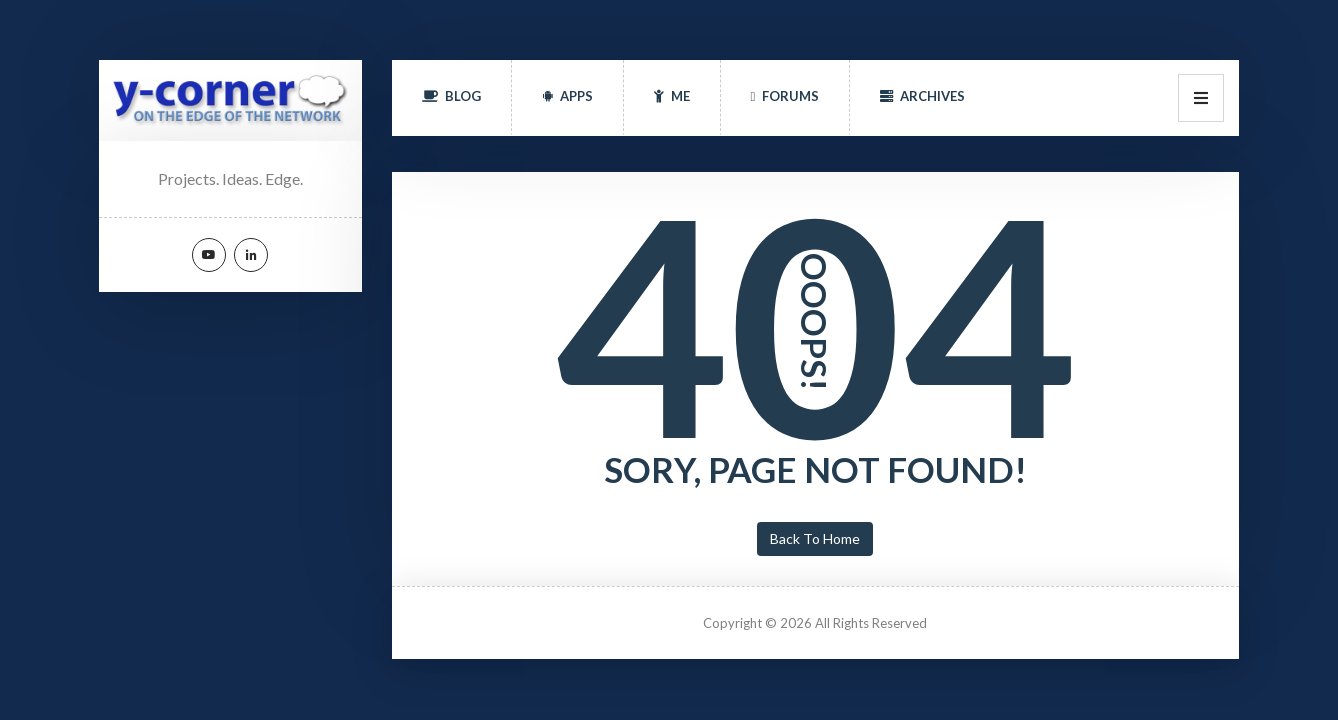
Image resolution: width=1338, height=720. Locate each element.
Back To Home (815, 538)
